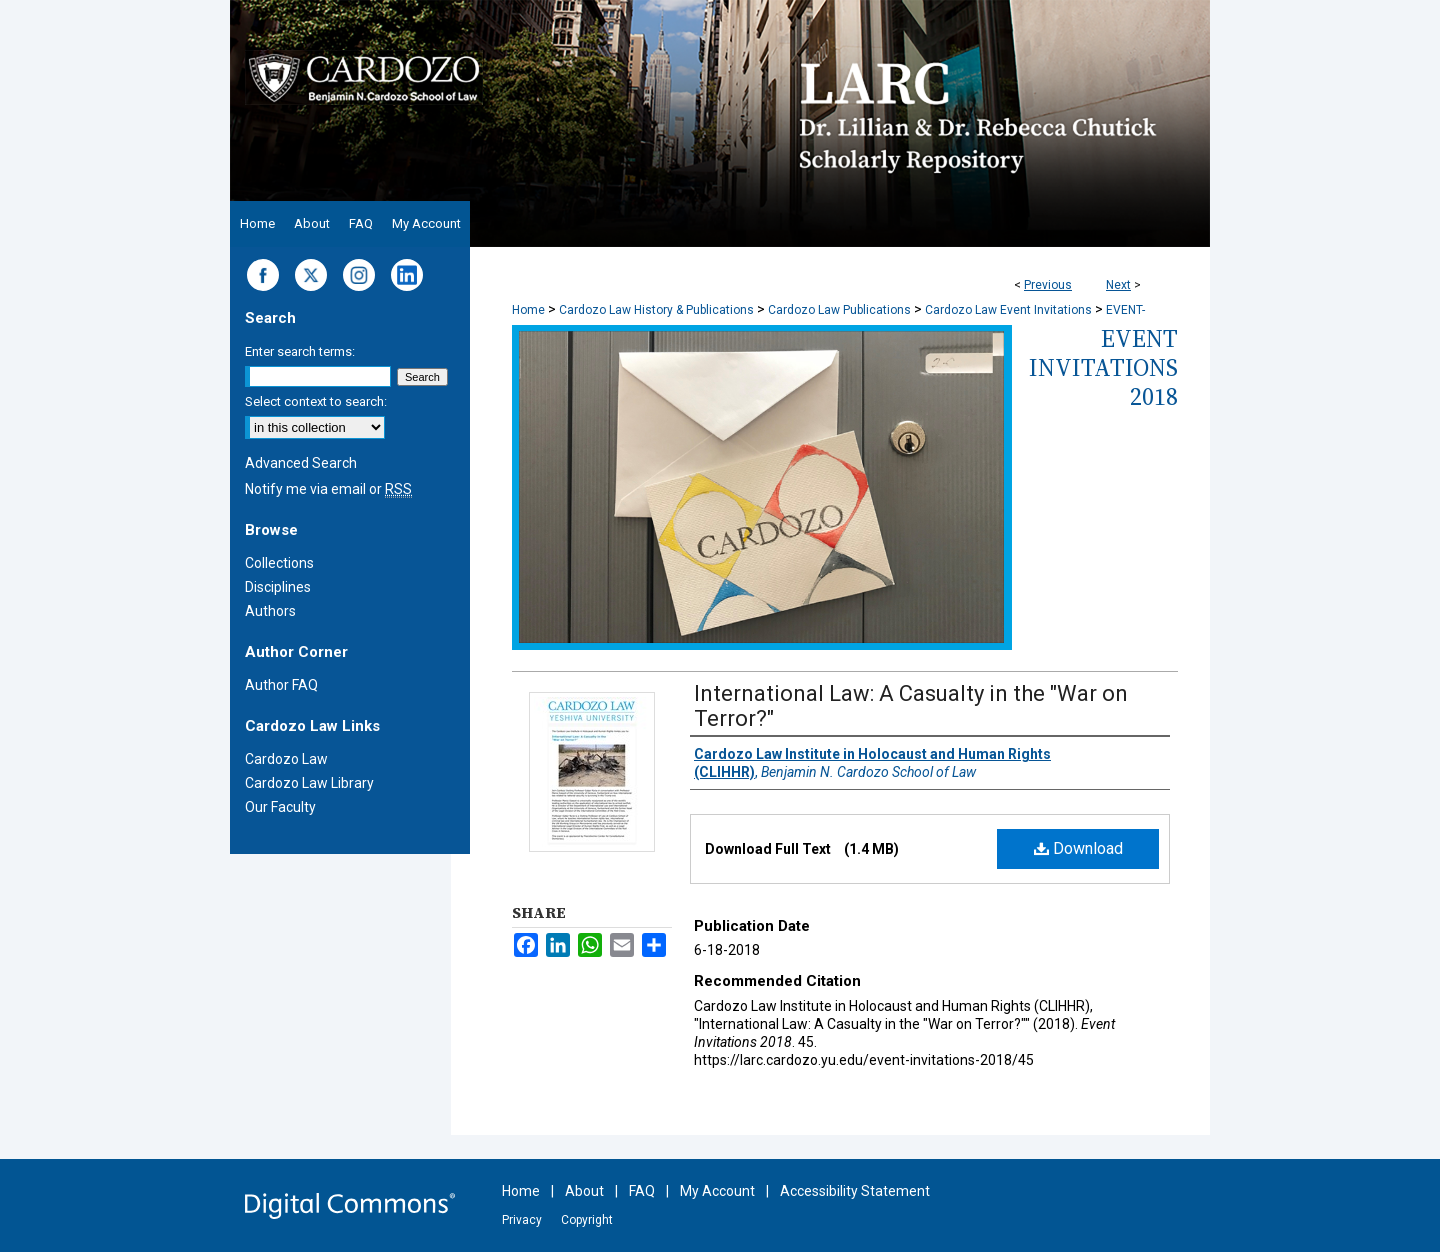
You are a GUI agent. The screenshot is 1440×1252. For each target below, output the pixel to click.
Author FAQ (281, 685)
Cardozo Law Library (309, 783)
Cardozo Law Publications (839, 310)
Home (528, 310)
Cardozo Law (286, 759)
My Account (717, 1191)
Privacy (522, 1220)
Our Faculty (280, 807)
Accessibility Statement (855, 1191)
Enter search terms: (300, 351)
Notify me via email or (328, 489)
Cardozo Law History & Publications (656, 310)
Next (1118, 285)
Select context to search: (316, 401)
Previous (1048, 285)
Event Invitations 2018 (1103, 367)
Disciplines (278, 587)
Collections (279, 563)
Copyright (587, 1220)
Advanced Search (301, 463)
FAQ (642, 1191)
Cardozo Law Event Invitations (1008, 310)
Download (1078, 848)
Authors (270, 611)
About (584, 1191)
